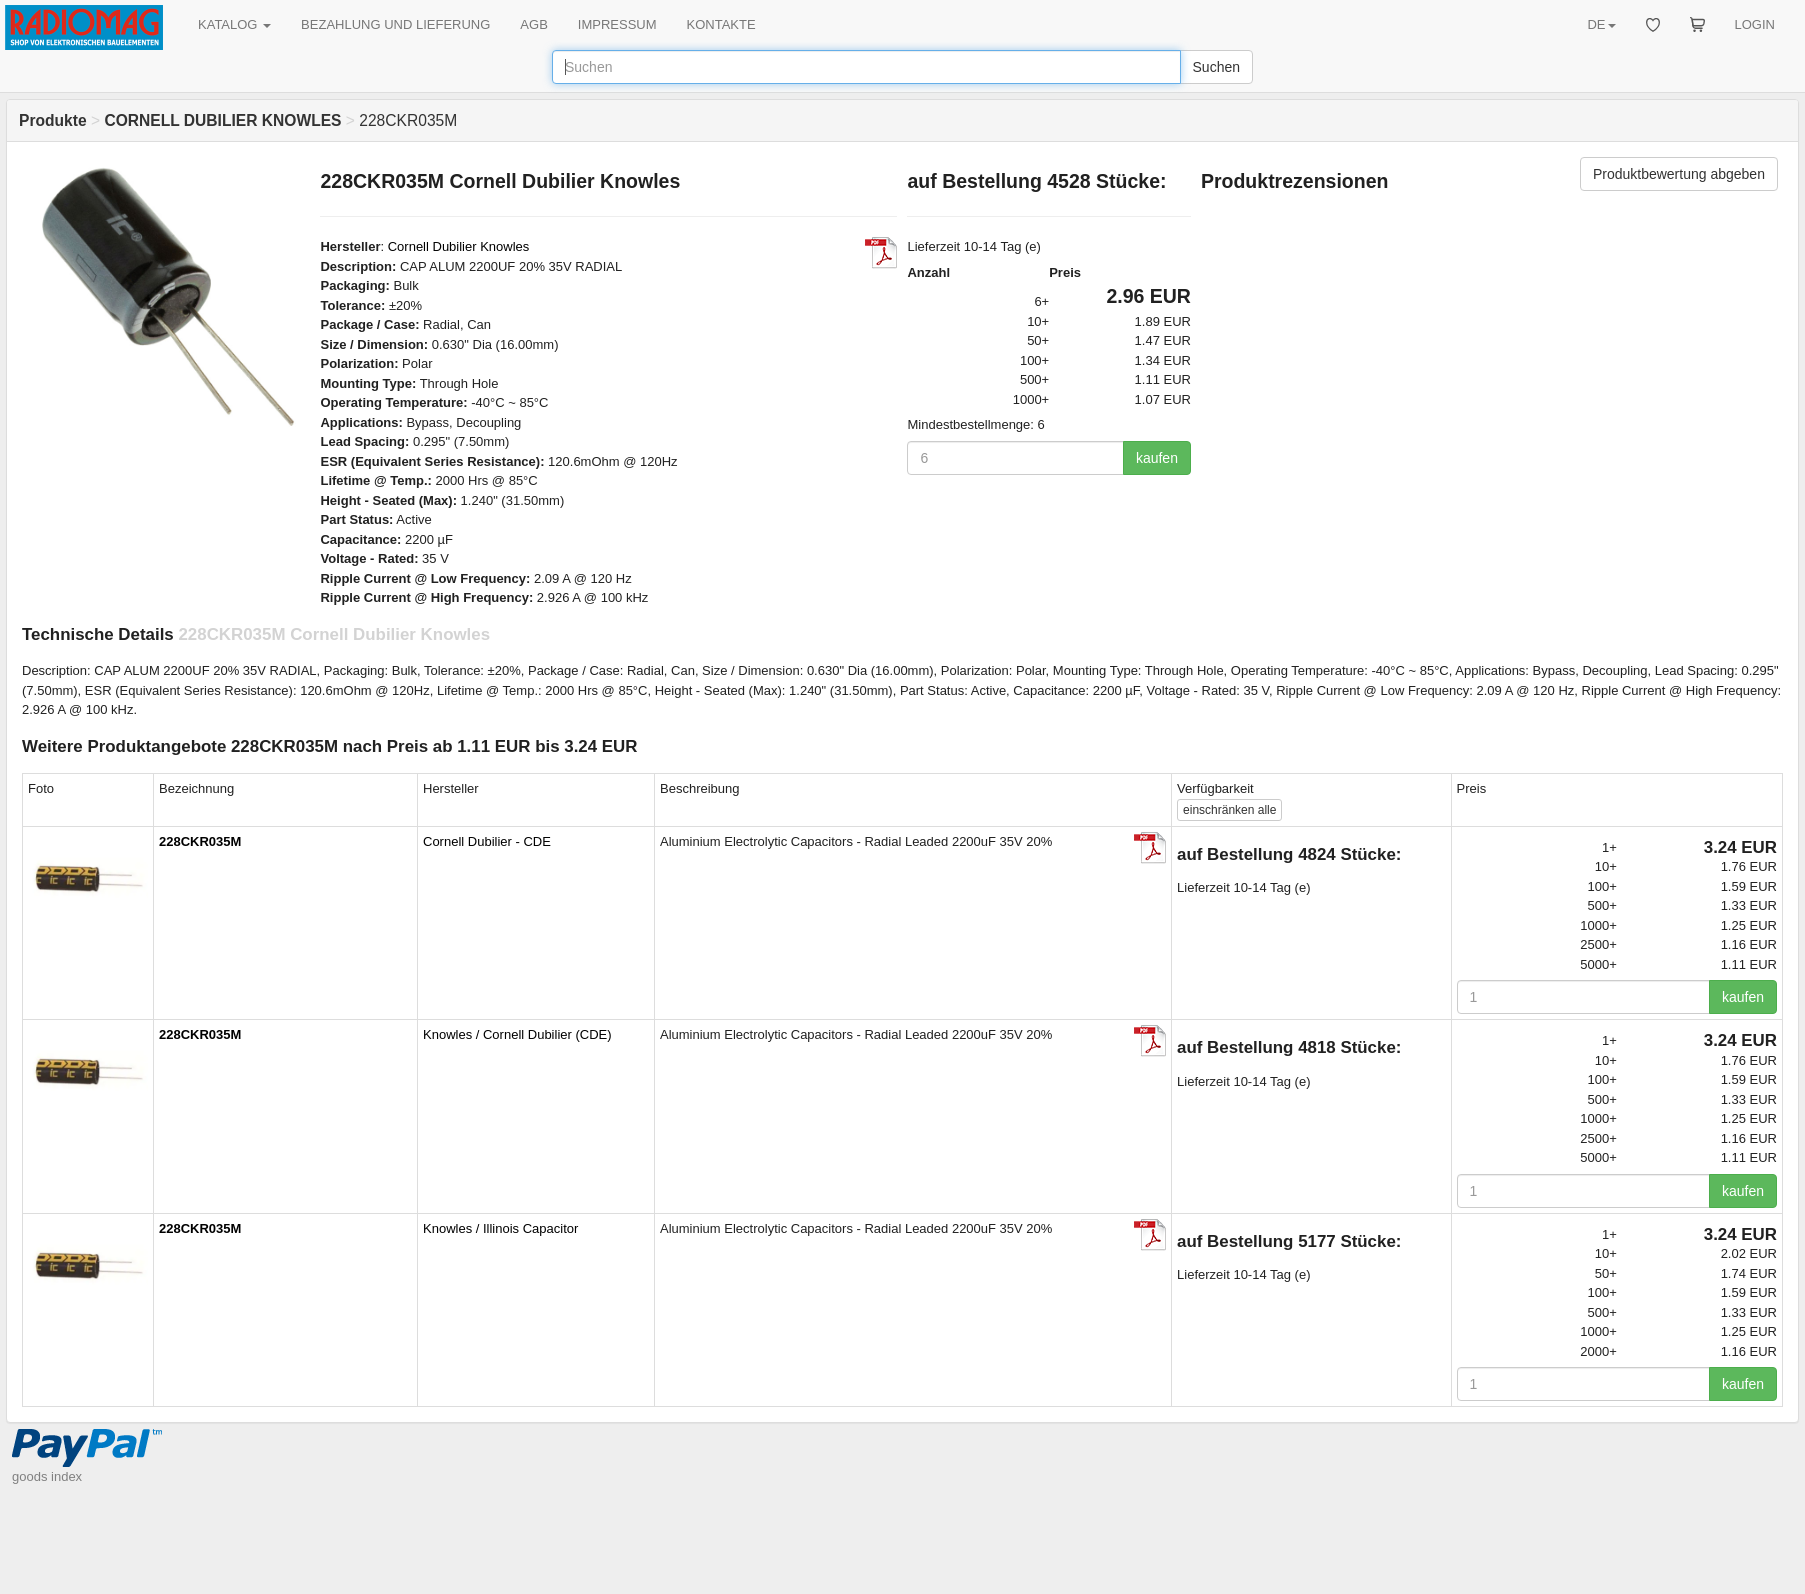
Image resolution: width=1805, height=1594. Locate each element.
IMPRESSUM (617, 24)
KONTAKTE (721, 24)
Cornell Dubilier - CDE (487, 841)
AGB (533, 24)
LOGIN (1755, 24)
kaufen (1157, 458)
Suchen (1216, 67)
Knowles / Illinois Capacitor (500, 1228)
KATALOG (234, 24)
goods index (47, 1476)
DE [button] (1601, 24)
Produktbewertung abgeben (1679, 174)
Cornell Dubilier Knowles (459, 246)
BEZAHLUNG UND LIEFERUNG (395, 24)
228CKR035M (200, 841)
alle (1229, 810)
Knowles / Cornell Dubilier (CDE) (517, 1034)
